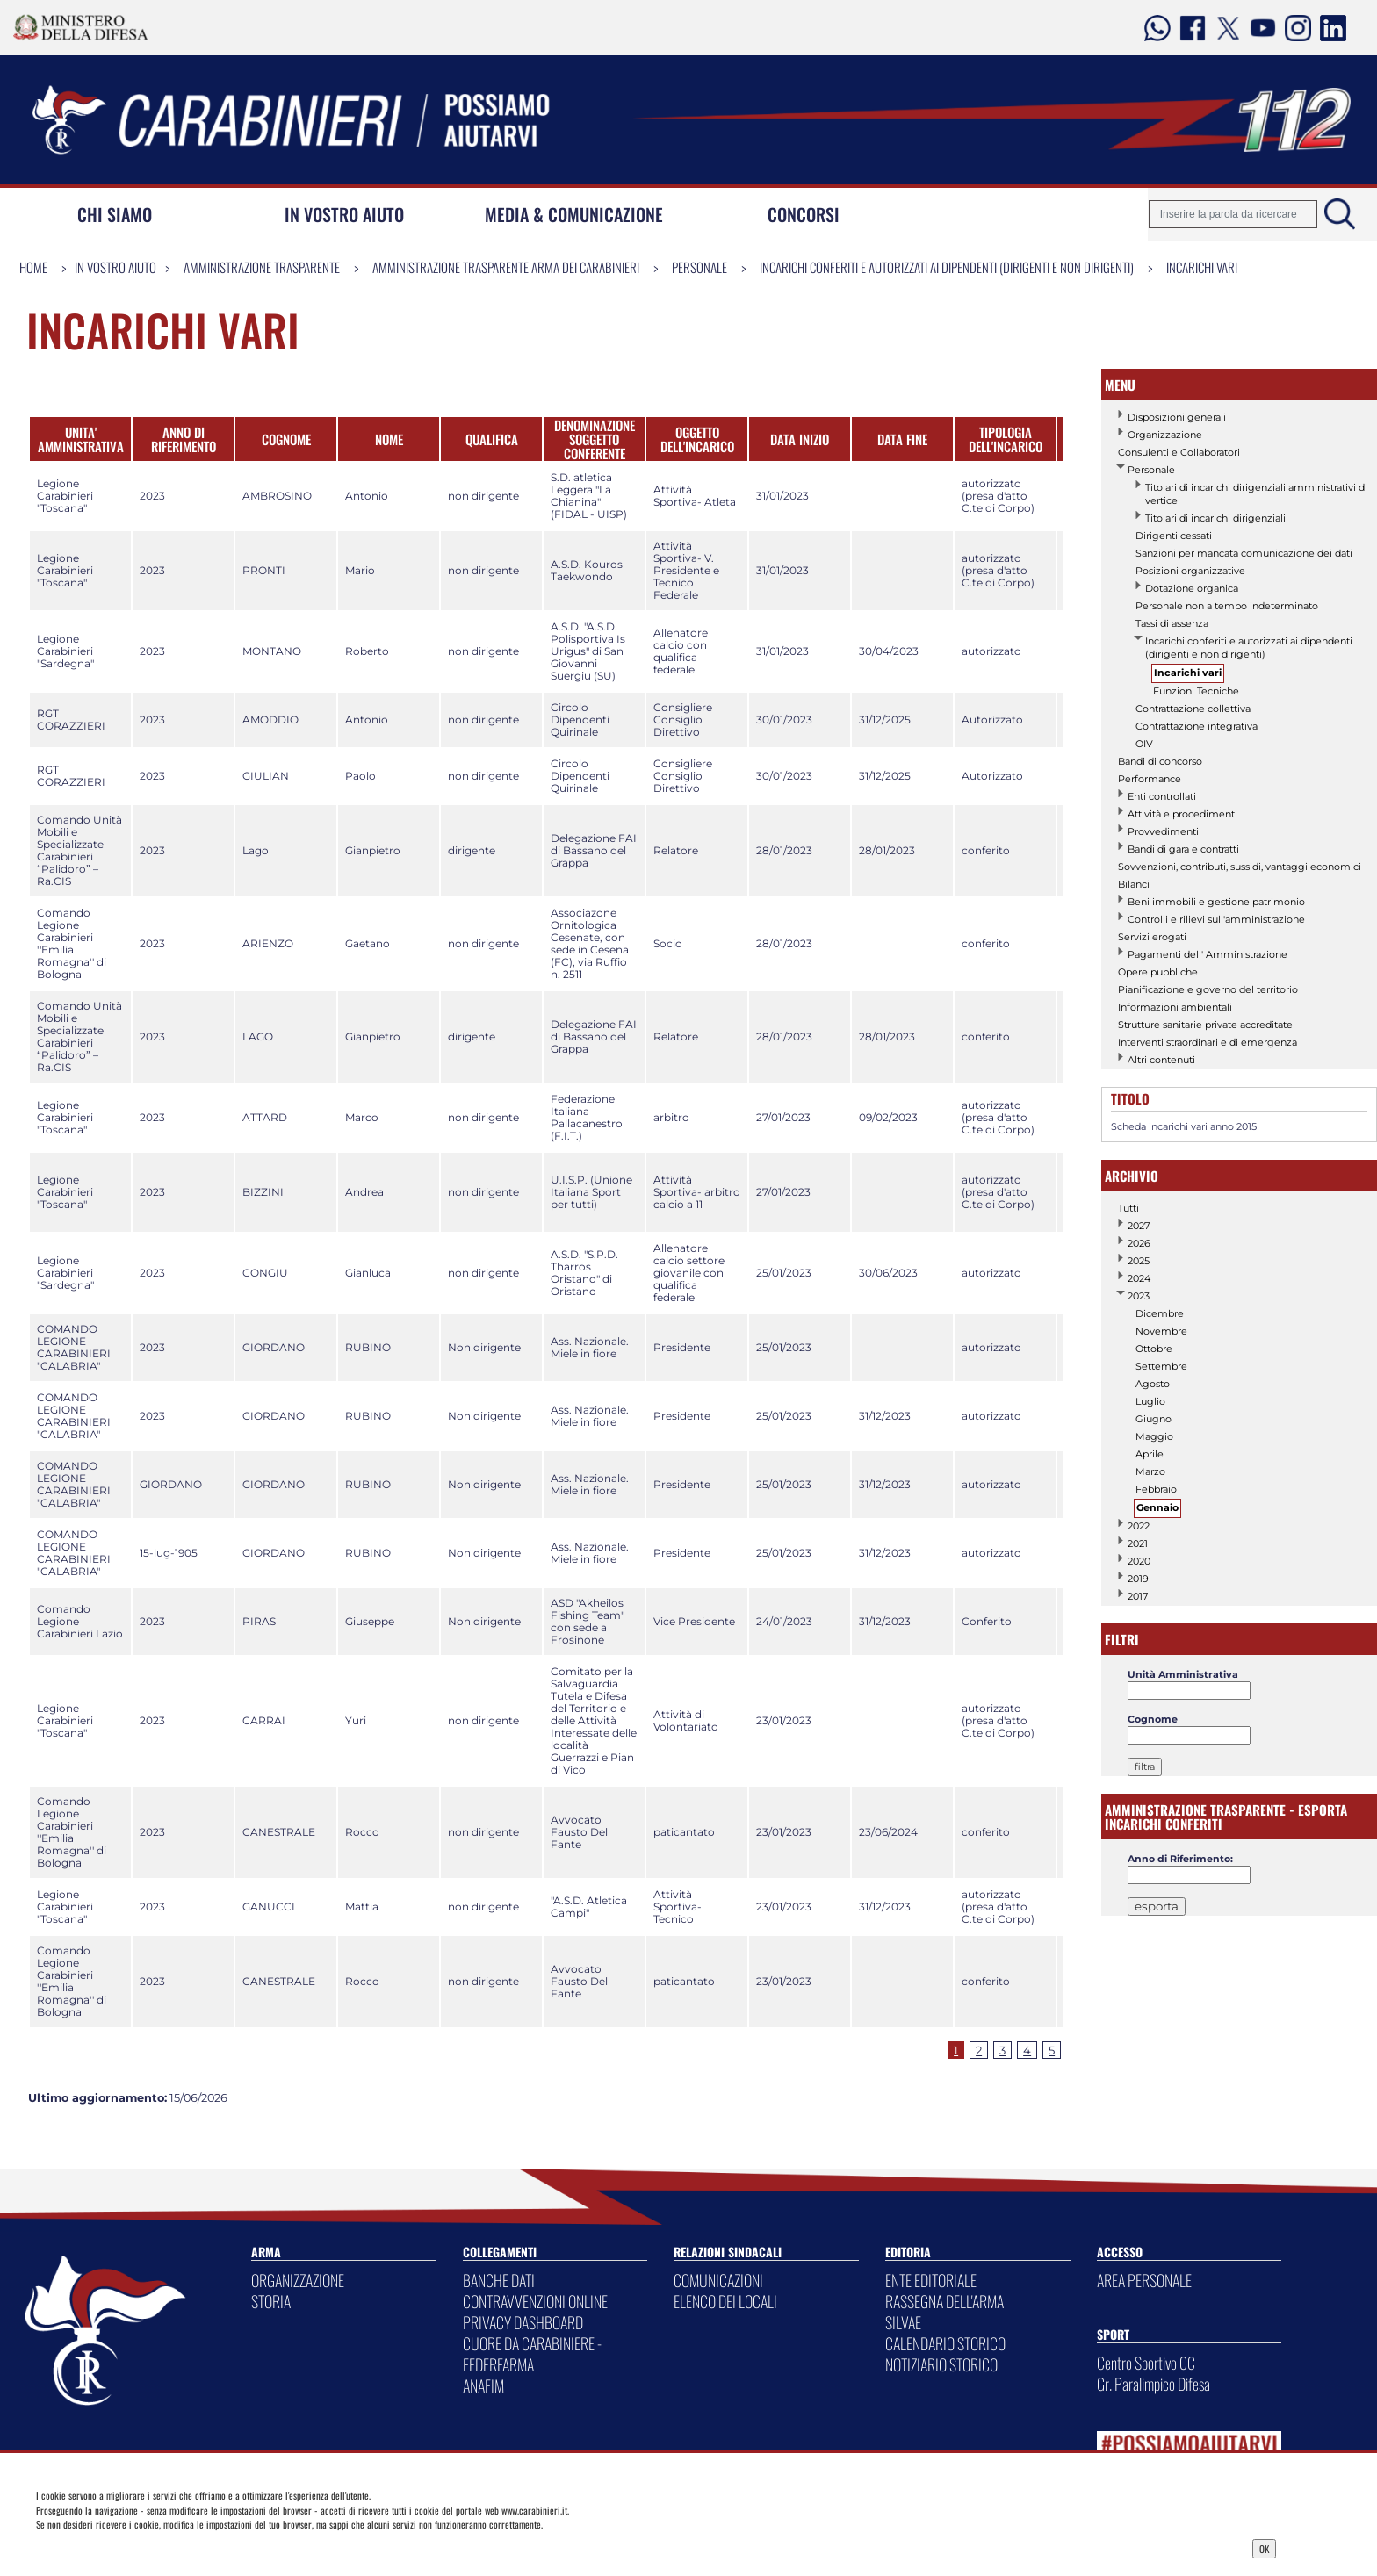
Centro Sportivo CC (1146, 2362)
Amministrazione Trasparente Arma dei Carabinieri (505, 267)
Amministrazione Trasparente (262, 267)
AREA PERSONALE (1144, 2280)
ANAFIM (483, 2385)
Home (33, 267)
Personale (699, 267)
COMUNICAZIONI (718, 2280)
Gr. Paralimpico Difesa (1153, 2383)
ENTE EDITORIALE (931, 2280)
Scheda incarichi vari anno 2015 (1184, 1126)
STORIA (271, 2301)
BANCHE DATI (499, 2280)
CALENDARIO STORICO (945, 2343)
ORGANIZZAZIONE (297, 2280)
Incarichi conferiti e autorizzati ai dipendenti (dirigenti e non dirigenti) (947, 267)
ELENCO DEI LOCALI (725, 2301)
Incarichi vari (1201, 267)
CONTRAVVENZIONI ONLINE (535, 2301)
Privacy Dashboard (171, 2547)
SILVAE (903, 2322)
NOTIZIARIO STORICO (941, 2364)
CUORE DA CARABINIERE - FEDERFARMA (532, 2354)
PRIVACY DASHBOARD (523, 2322)
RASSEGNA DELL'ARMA (944, 2301)
